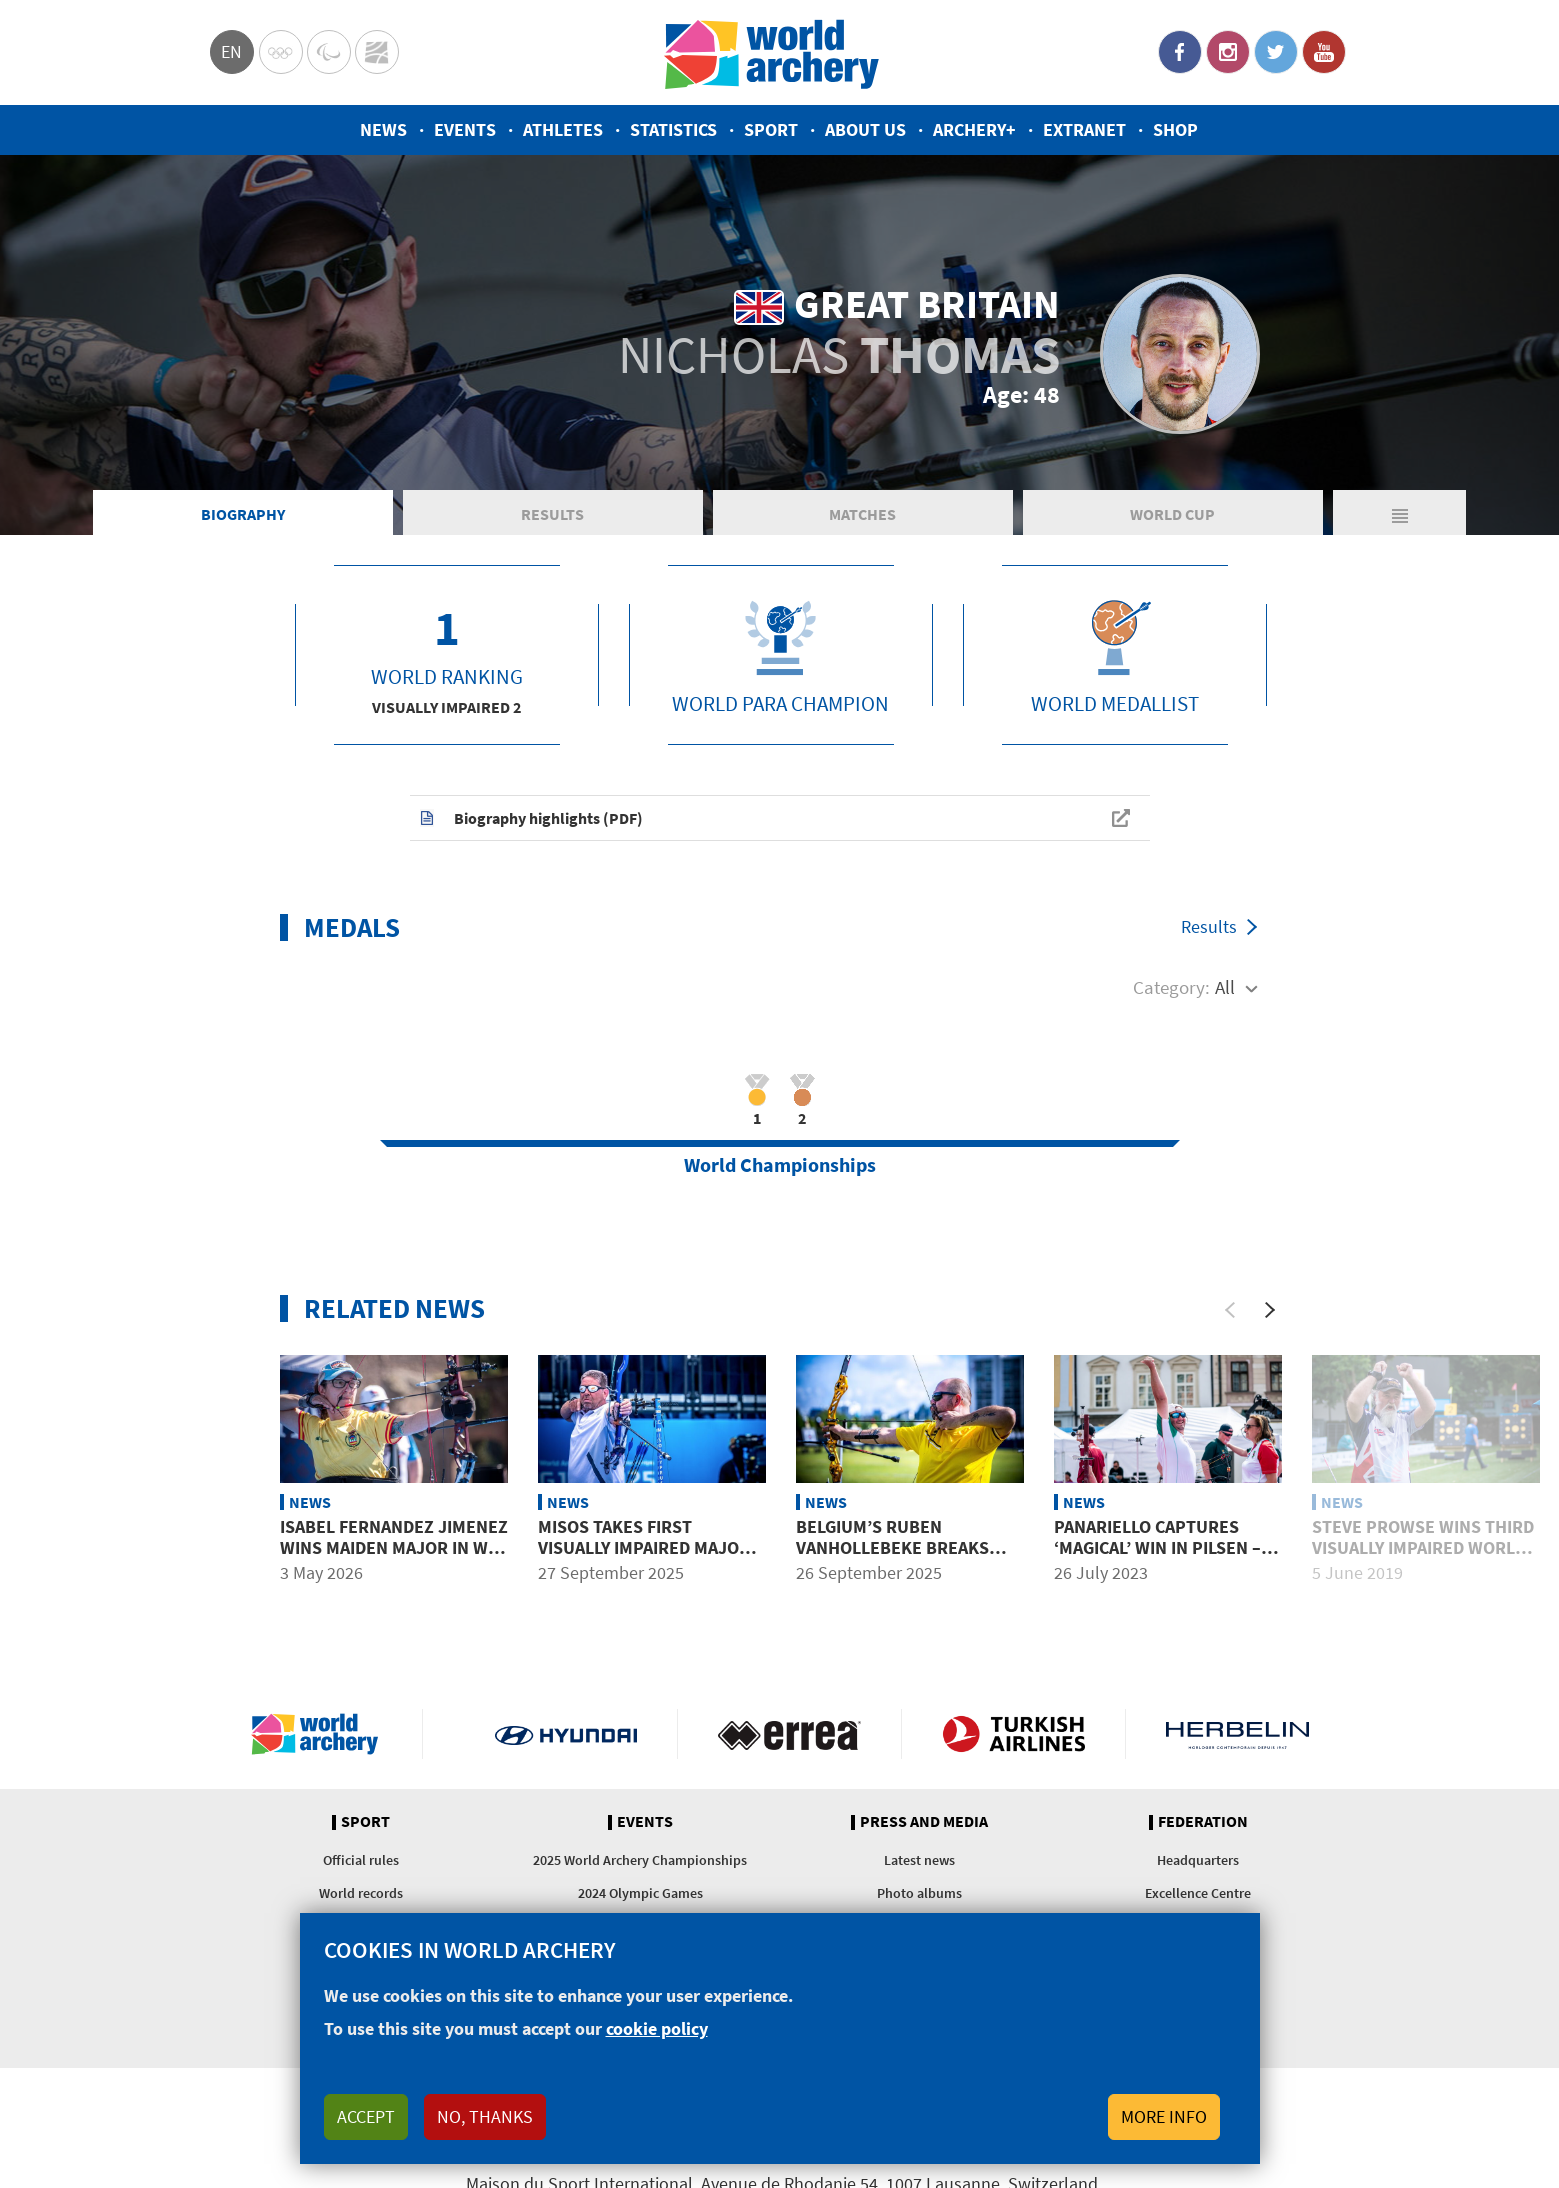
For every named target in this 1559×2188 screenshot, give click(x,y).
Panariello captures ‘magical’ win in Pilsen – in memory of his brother (1168, 1548)
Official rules (361, 1860)
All (1225, 987)
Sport (771, 129)
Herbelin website (1237, 1734)
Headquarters (1198, 1860)
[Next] (1270, 1310)
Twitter (1276, 52)
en (231, 51)
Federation (1203, 1822)
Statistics (673, 129)
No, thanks (485, 2116)
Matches (862, 514)
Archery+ (974, 129)
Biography (243, 514)
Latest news (919, 1860)
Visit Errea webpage (789, 1734)
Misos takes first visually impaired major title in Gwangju (644, 1548)
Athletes (563, 129)
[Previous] (1230, 1310)
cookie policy (657, 2028)
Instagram (1228, 52)
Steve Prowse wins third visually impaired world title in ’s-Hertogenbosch (1423, 1559)
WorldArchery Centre (377, 52)
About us (865, 129)
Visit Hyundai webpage (566, 1734)
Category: (1171, 987)
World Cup (1172, 514)
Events (465, 129)
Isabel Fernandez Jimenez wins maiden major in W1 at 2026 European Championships (394, 1559)
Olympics (281, 52)
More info (1164, 2116)
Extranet (1084, 129)
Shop (1175, 129)
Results (552, 514)
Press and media (924, 1822)
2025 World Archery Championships (640, 1860)
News (383, 129)
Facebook (1180, 52)
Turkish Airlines (1013, 1734)
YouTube (1324, 52)
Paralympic (329, 52)
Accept (366, 2116)
